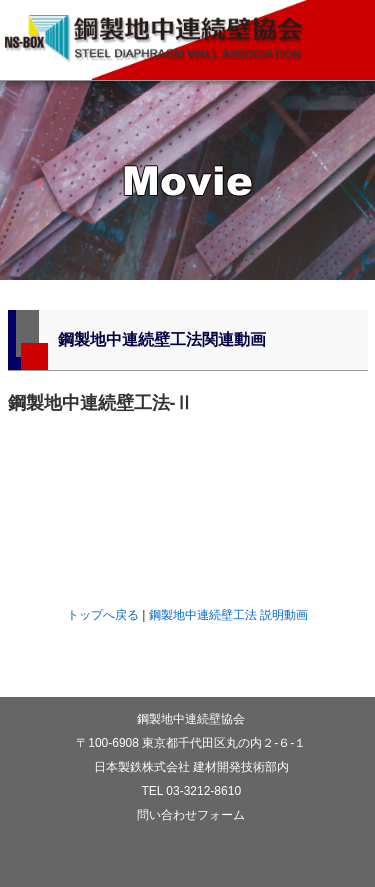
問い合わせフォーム (191, 815)
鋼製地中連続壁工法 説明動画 (228, 615)
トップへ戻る (103, 615)
